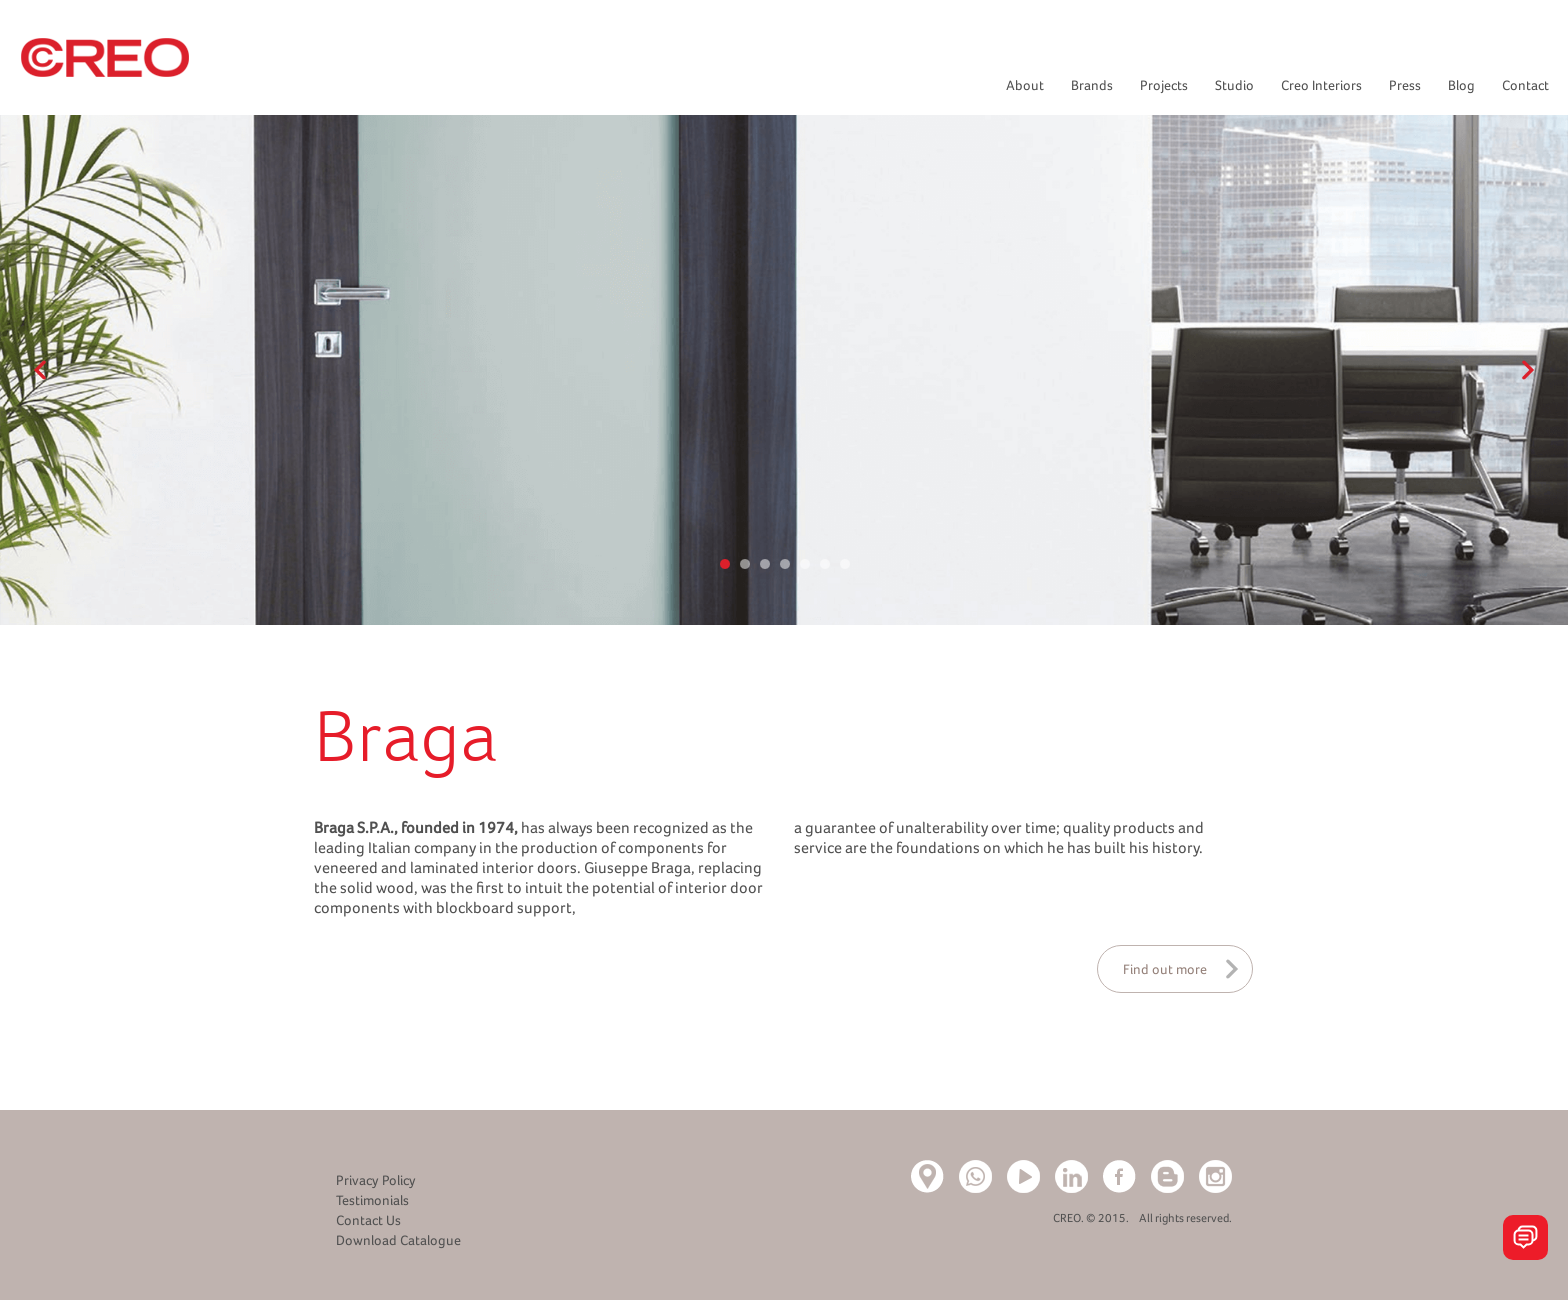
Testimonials (372, 1200)
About (1025, 85)
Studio (1234, 85)
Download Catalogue (398, 1240)
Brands (1092, 85)
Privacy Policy (376, 1180)
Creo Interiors (1321, 85)
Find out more (1165, 969)
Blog (1461, 85)
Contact (1525, 85)
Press (1405, 85)
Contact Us (368, 1220)
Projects (1164, 85)
